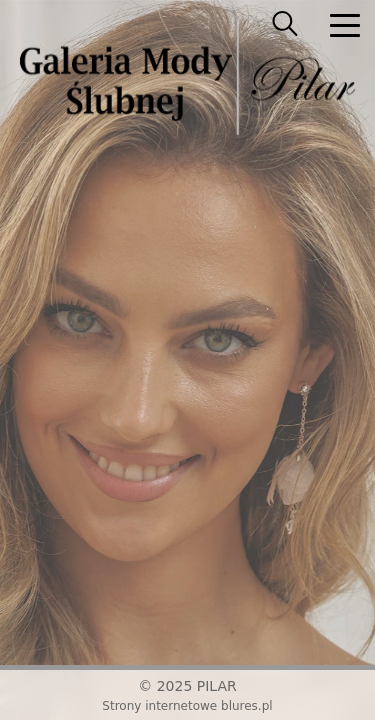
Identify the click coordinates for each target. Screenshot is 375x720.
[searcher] (285, 25)
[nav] (345, 25)
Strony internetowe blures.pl (187, 706)
